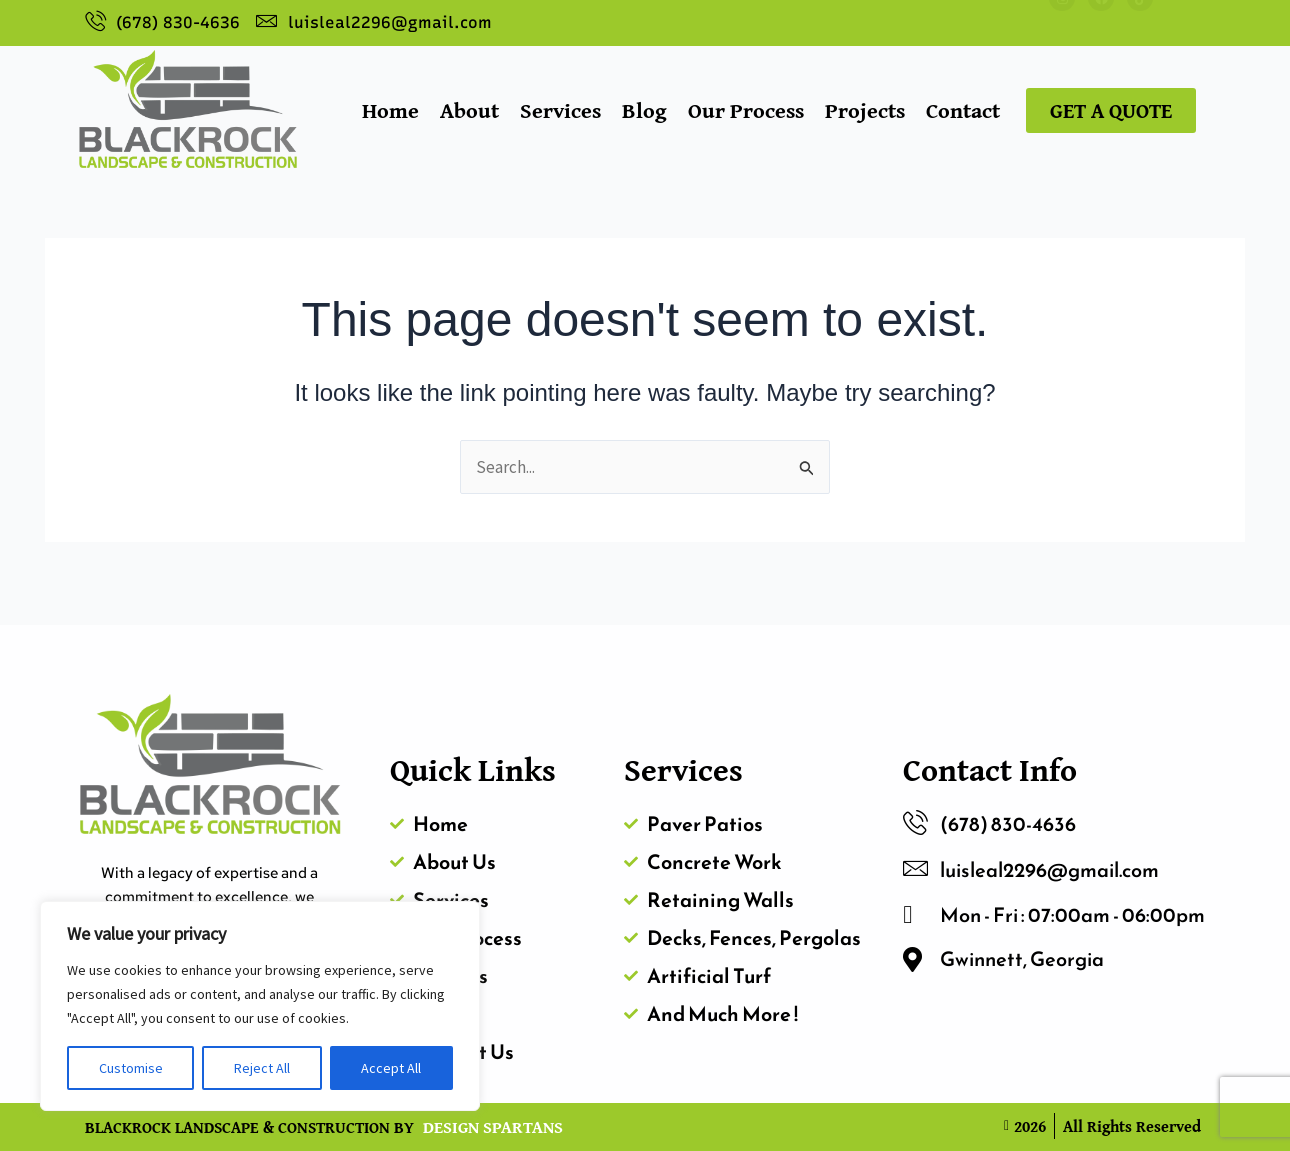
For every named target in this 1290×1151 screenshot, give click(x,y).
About (469, 110)
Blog (644, 110)
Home (390, 110)
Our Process (746, 110)
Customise (131, 1068)
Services (560, 110)
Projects (865, 110)
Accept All (391, 1068)
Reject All (262, 1068)
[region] (260, 1006)
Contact (963, 110)
